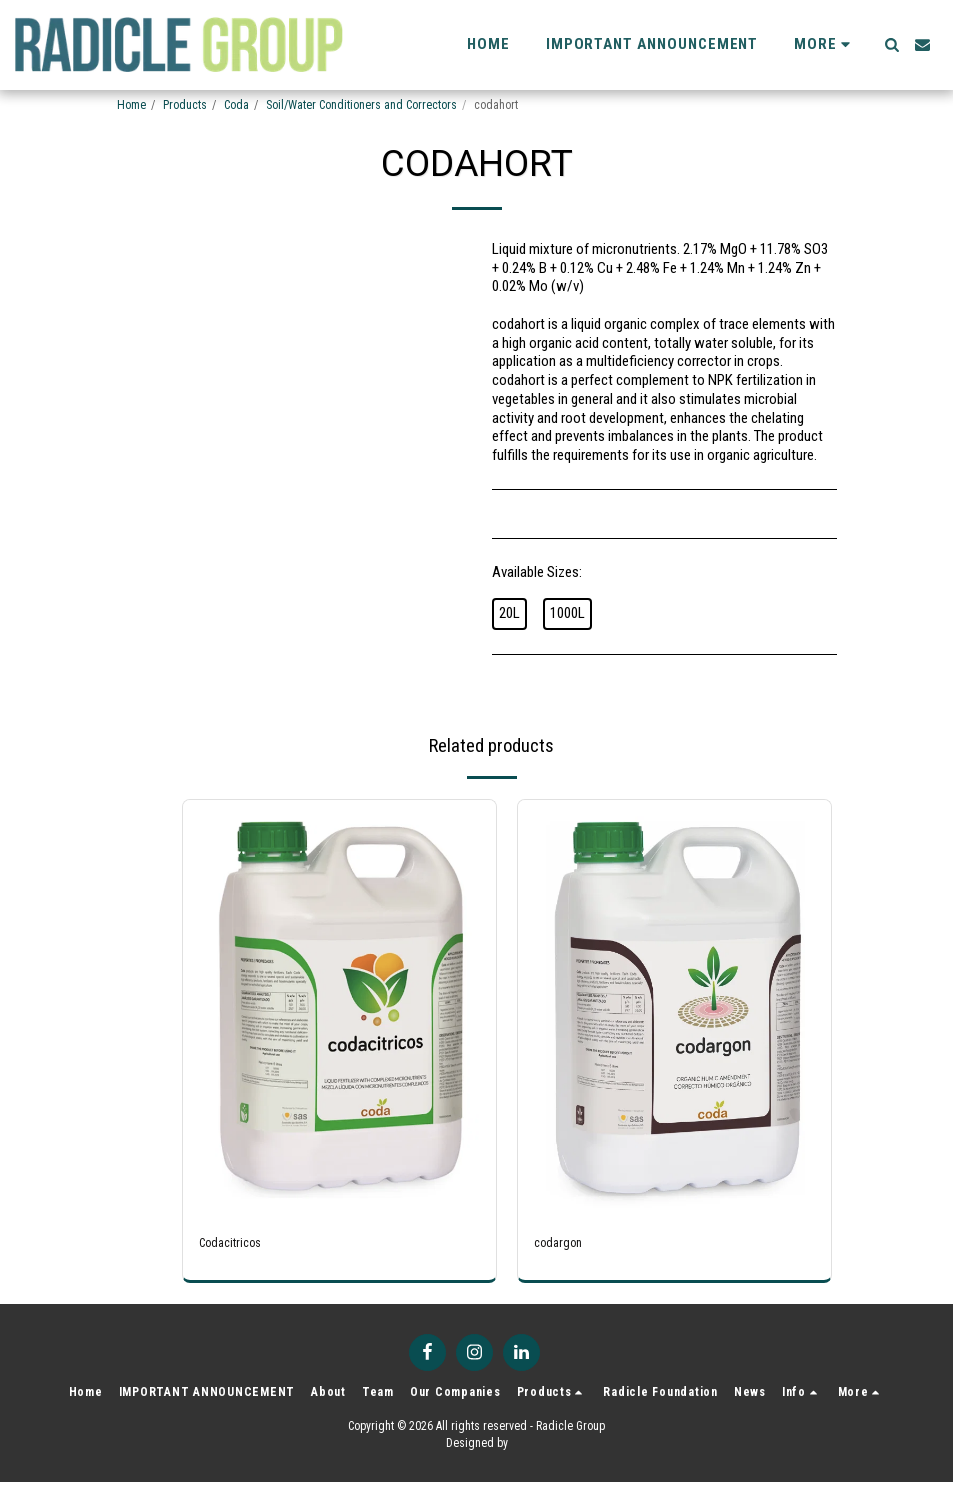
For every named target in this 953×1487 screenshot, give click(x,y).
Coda (236, 105)
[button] (891, 44)
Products (185, 105)
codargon (561, 1245)
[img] (339, 1008)
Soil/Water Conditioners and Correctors (361, 105)
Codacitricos (236, 1245)
